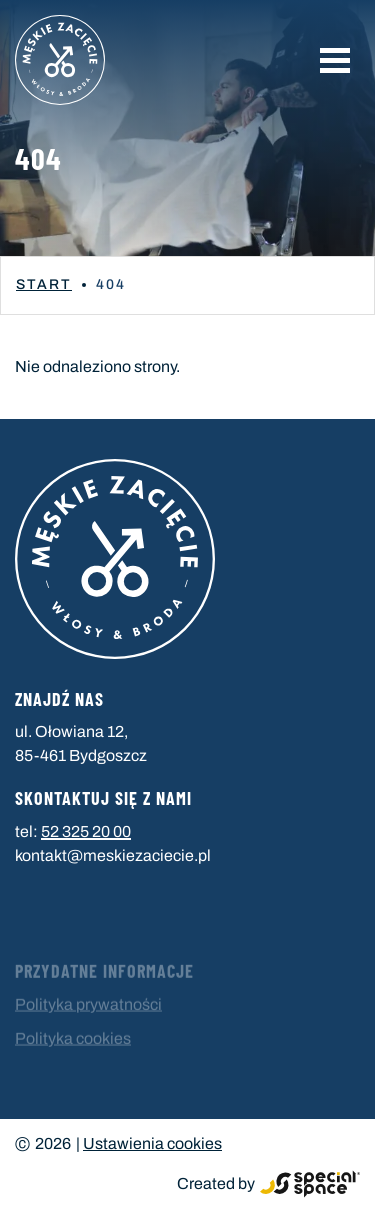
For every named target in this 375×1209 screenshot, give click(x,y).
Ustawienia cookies (152, 1143)
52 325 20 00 (86, 831)
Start (44, 284)
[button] (335, 60)
